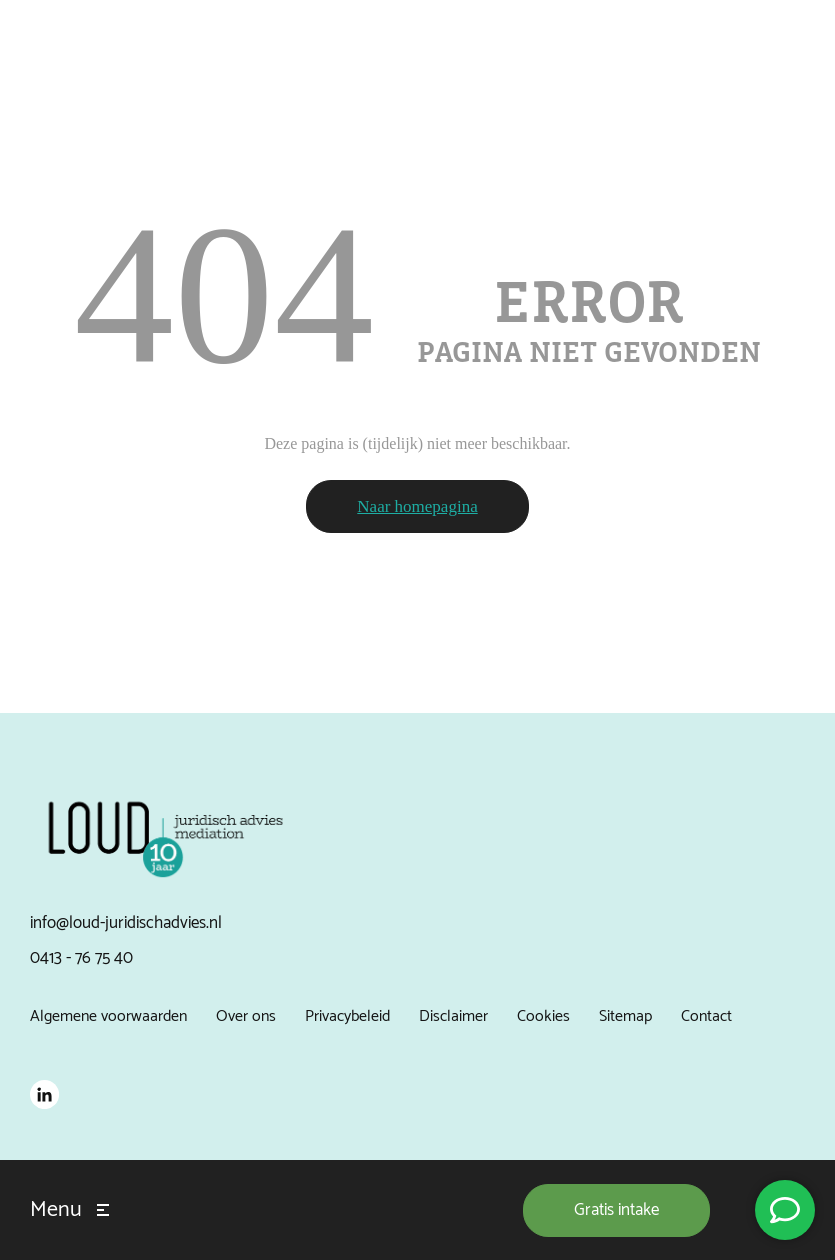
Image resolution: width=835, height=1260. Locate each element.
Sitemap (625, 1016)
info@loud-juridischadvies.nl (126, 923)
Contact (706, 1016)
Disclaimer (453, 1016)
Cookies (543, 1016)
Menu (56, 1210)
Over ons (246, 1016)
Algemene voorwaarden (108, 1016)
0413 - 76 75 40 (81, 958)
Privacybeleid (347, 1016)
